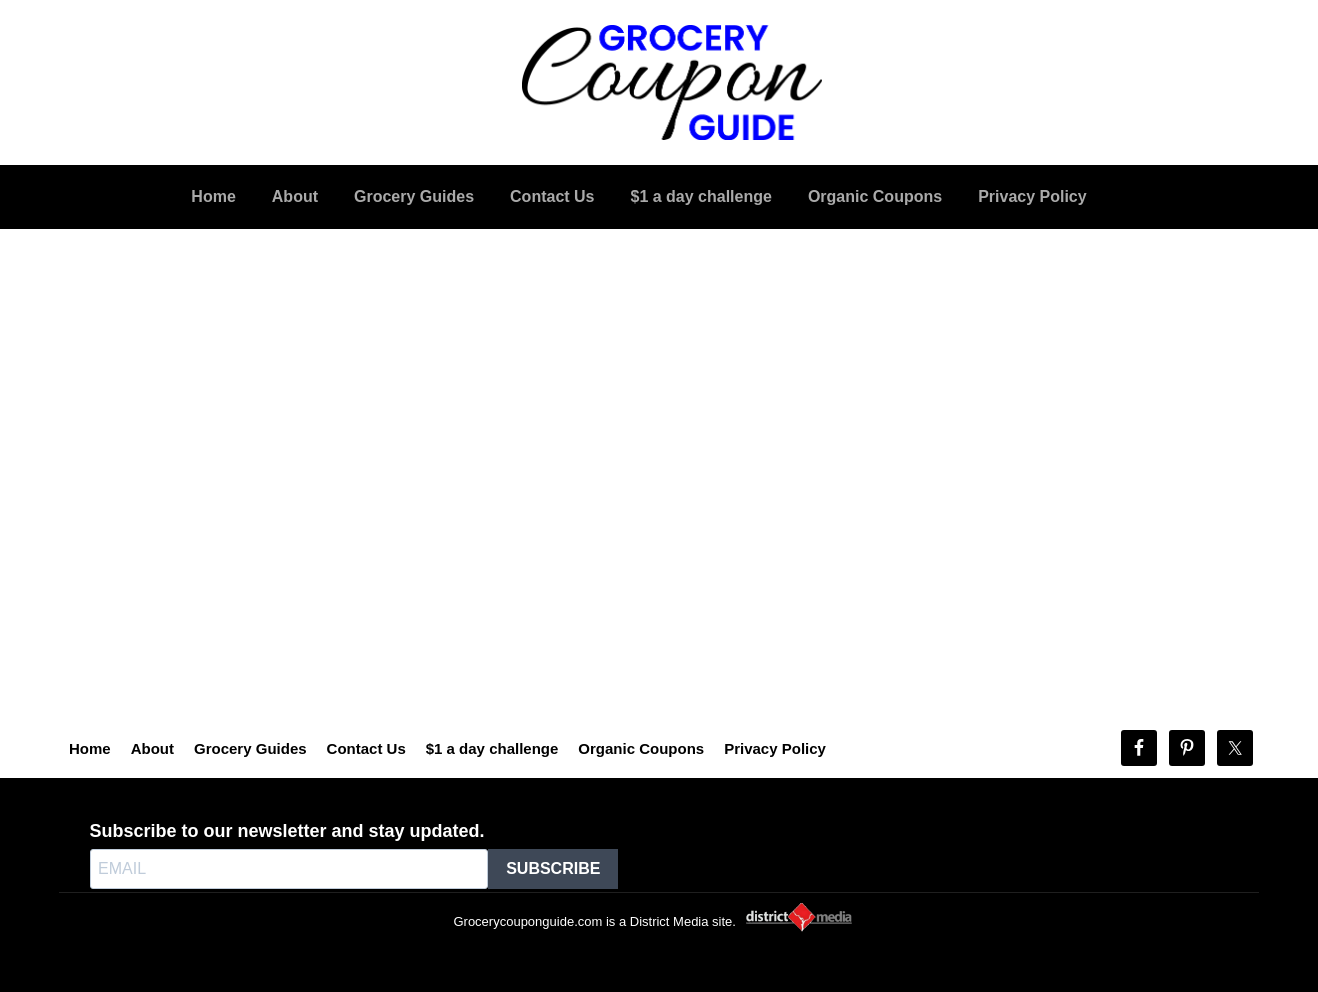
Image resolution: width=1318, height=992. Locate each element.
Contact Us (366, 748)
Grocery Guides (250, 748)
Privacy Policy (775, 748)
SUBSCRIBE (553, 868)
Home (90, 748)
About (152, 748)
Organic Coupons (641, 748)
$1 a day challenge (492, 748)
